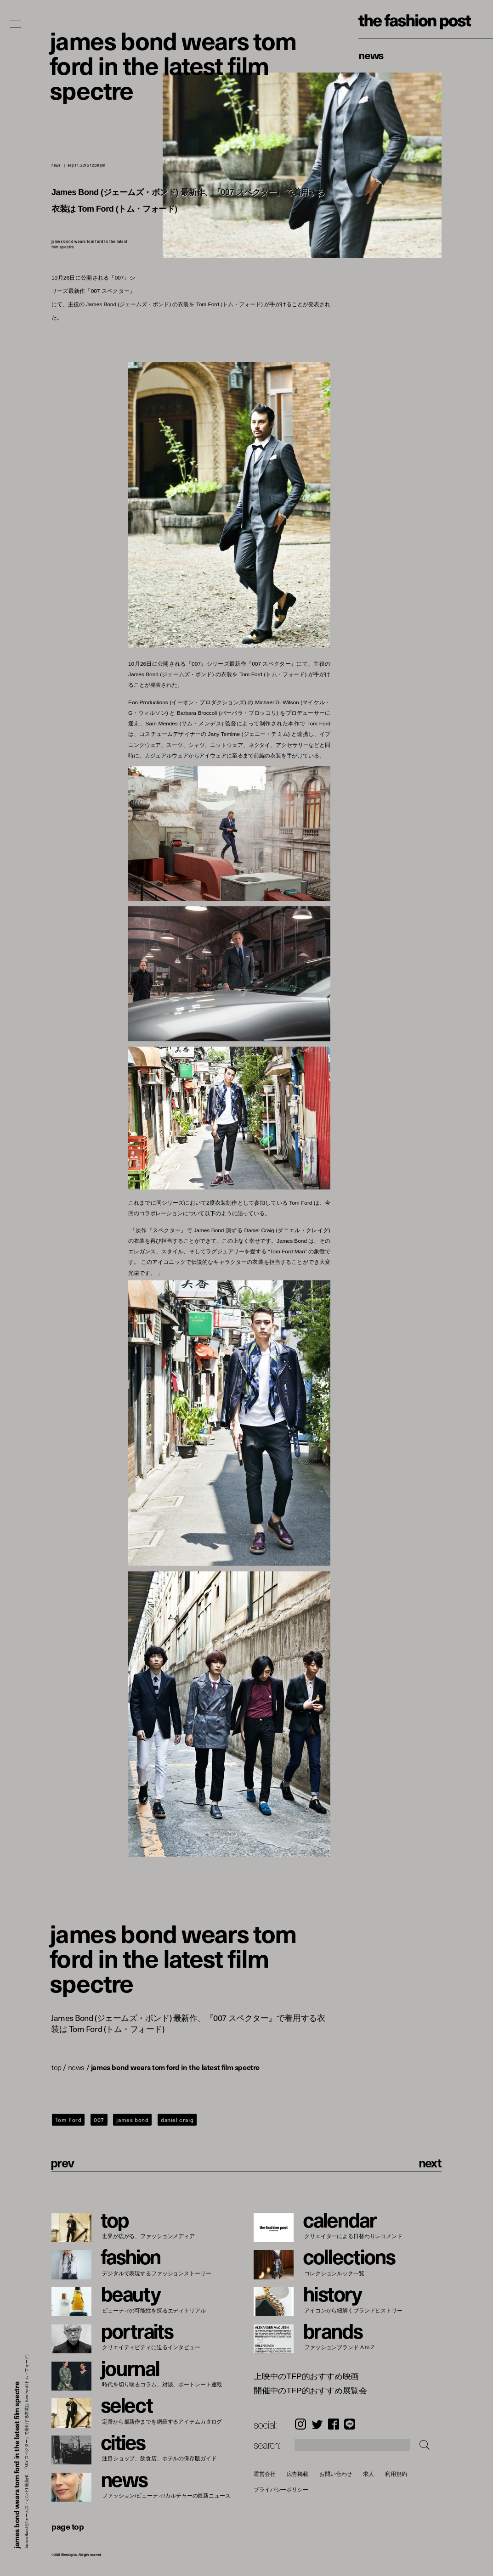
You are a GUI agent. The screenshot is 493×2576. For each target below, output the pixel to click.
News (371, 54)
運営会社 (265, 2474)
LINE (349, 2424)
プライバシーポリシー (281, 2490)
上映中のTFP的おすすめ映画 (306, 2376)
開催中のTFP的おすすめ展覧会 (310, 2390)
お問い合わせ (335, 2474)
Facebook (333, 2424)
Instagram (300, 2424)
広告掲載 (298, 2474)
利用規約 (396, 2474)
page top (67, 2526)
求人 (368, 2474)
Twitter (317, 2424)
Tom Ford (68, 2120)
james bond (132, 2120)
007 (99, 2120)
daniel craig (177, 2120)
